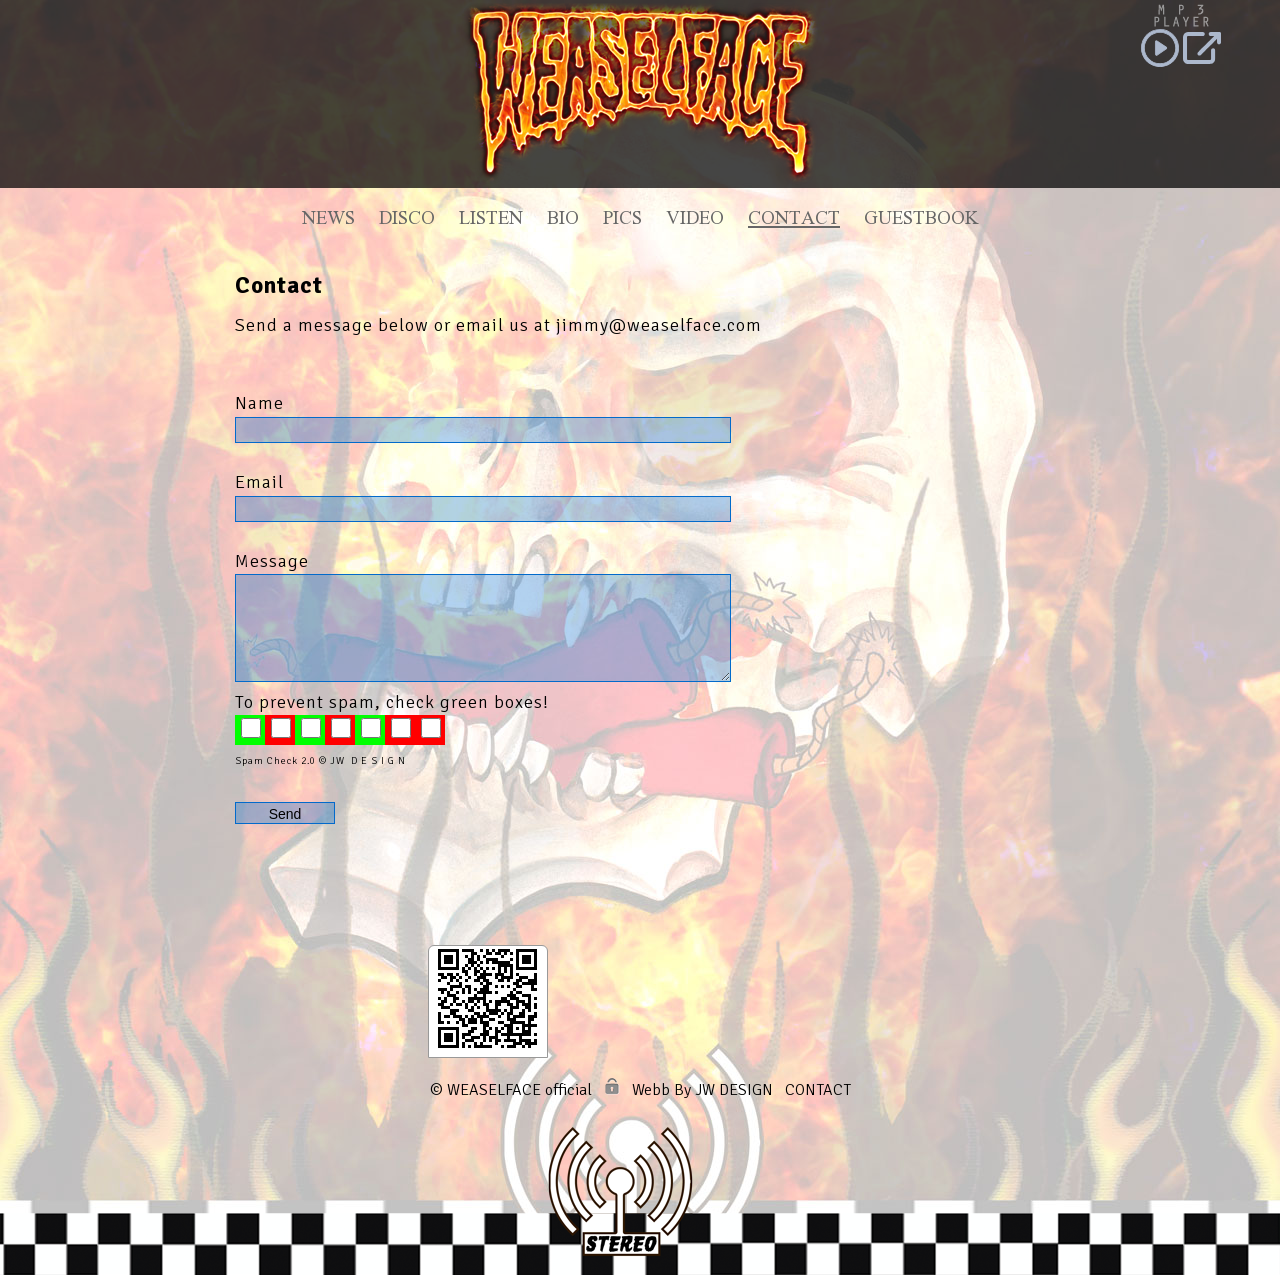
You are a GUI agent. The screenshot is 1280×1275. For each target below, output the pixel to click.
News (328, 221)
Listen (491, 221)
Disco (407, 221)
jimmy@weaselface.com (659, 325)
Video (695, 221)
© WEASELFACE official (511, 1090)
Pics (622, 221)
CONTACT (818, 1090)
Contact (794, 221)
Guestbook (921, 221)
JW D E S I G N (368, 761)
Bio (563, 221)
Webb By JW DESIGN (702, 1090)
